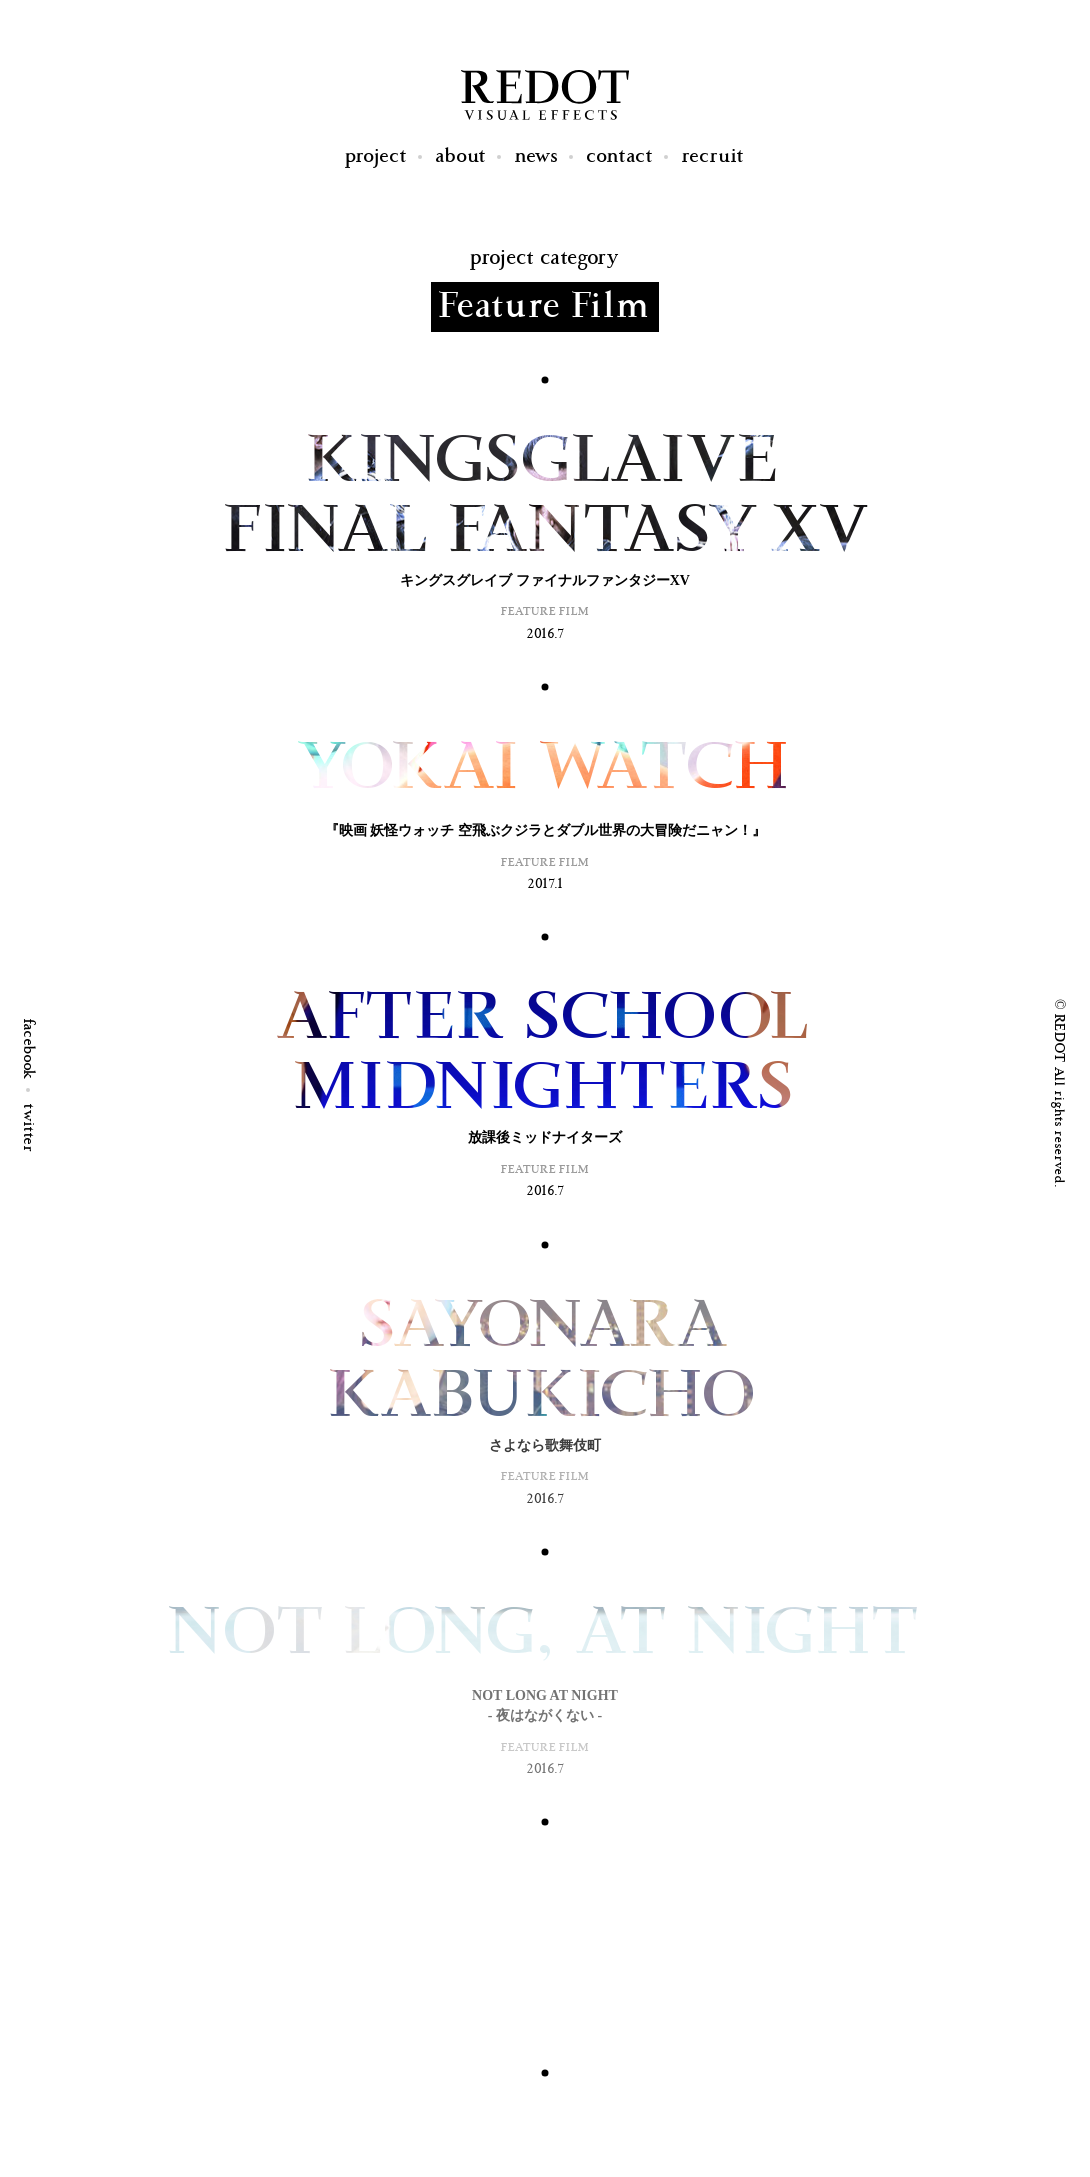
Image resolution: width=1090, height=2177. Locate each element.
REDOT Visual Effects (545, 95)
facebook (28, 1049)
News (537, 156)
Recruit (713, 156)
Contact (620, 156)
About (461, 156)
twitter (28, 1128)
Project (376, 156)
